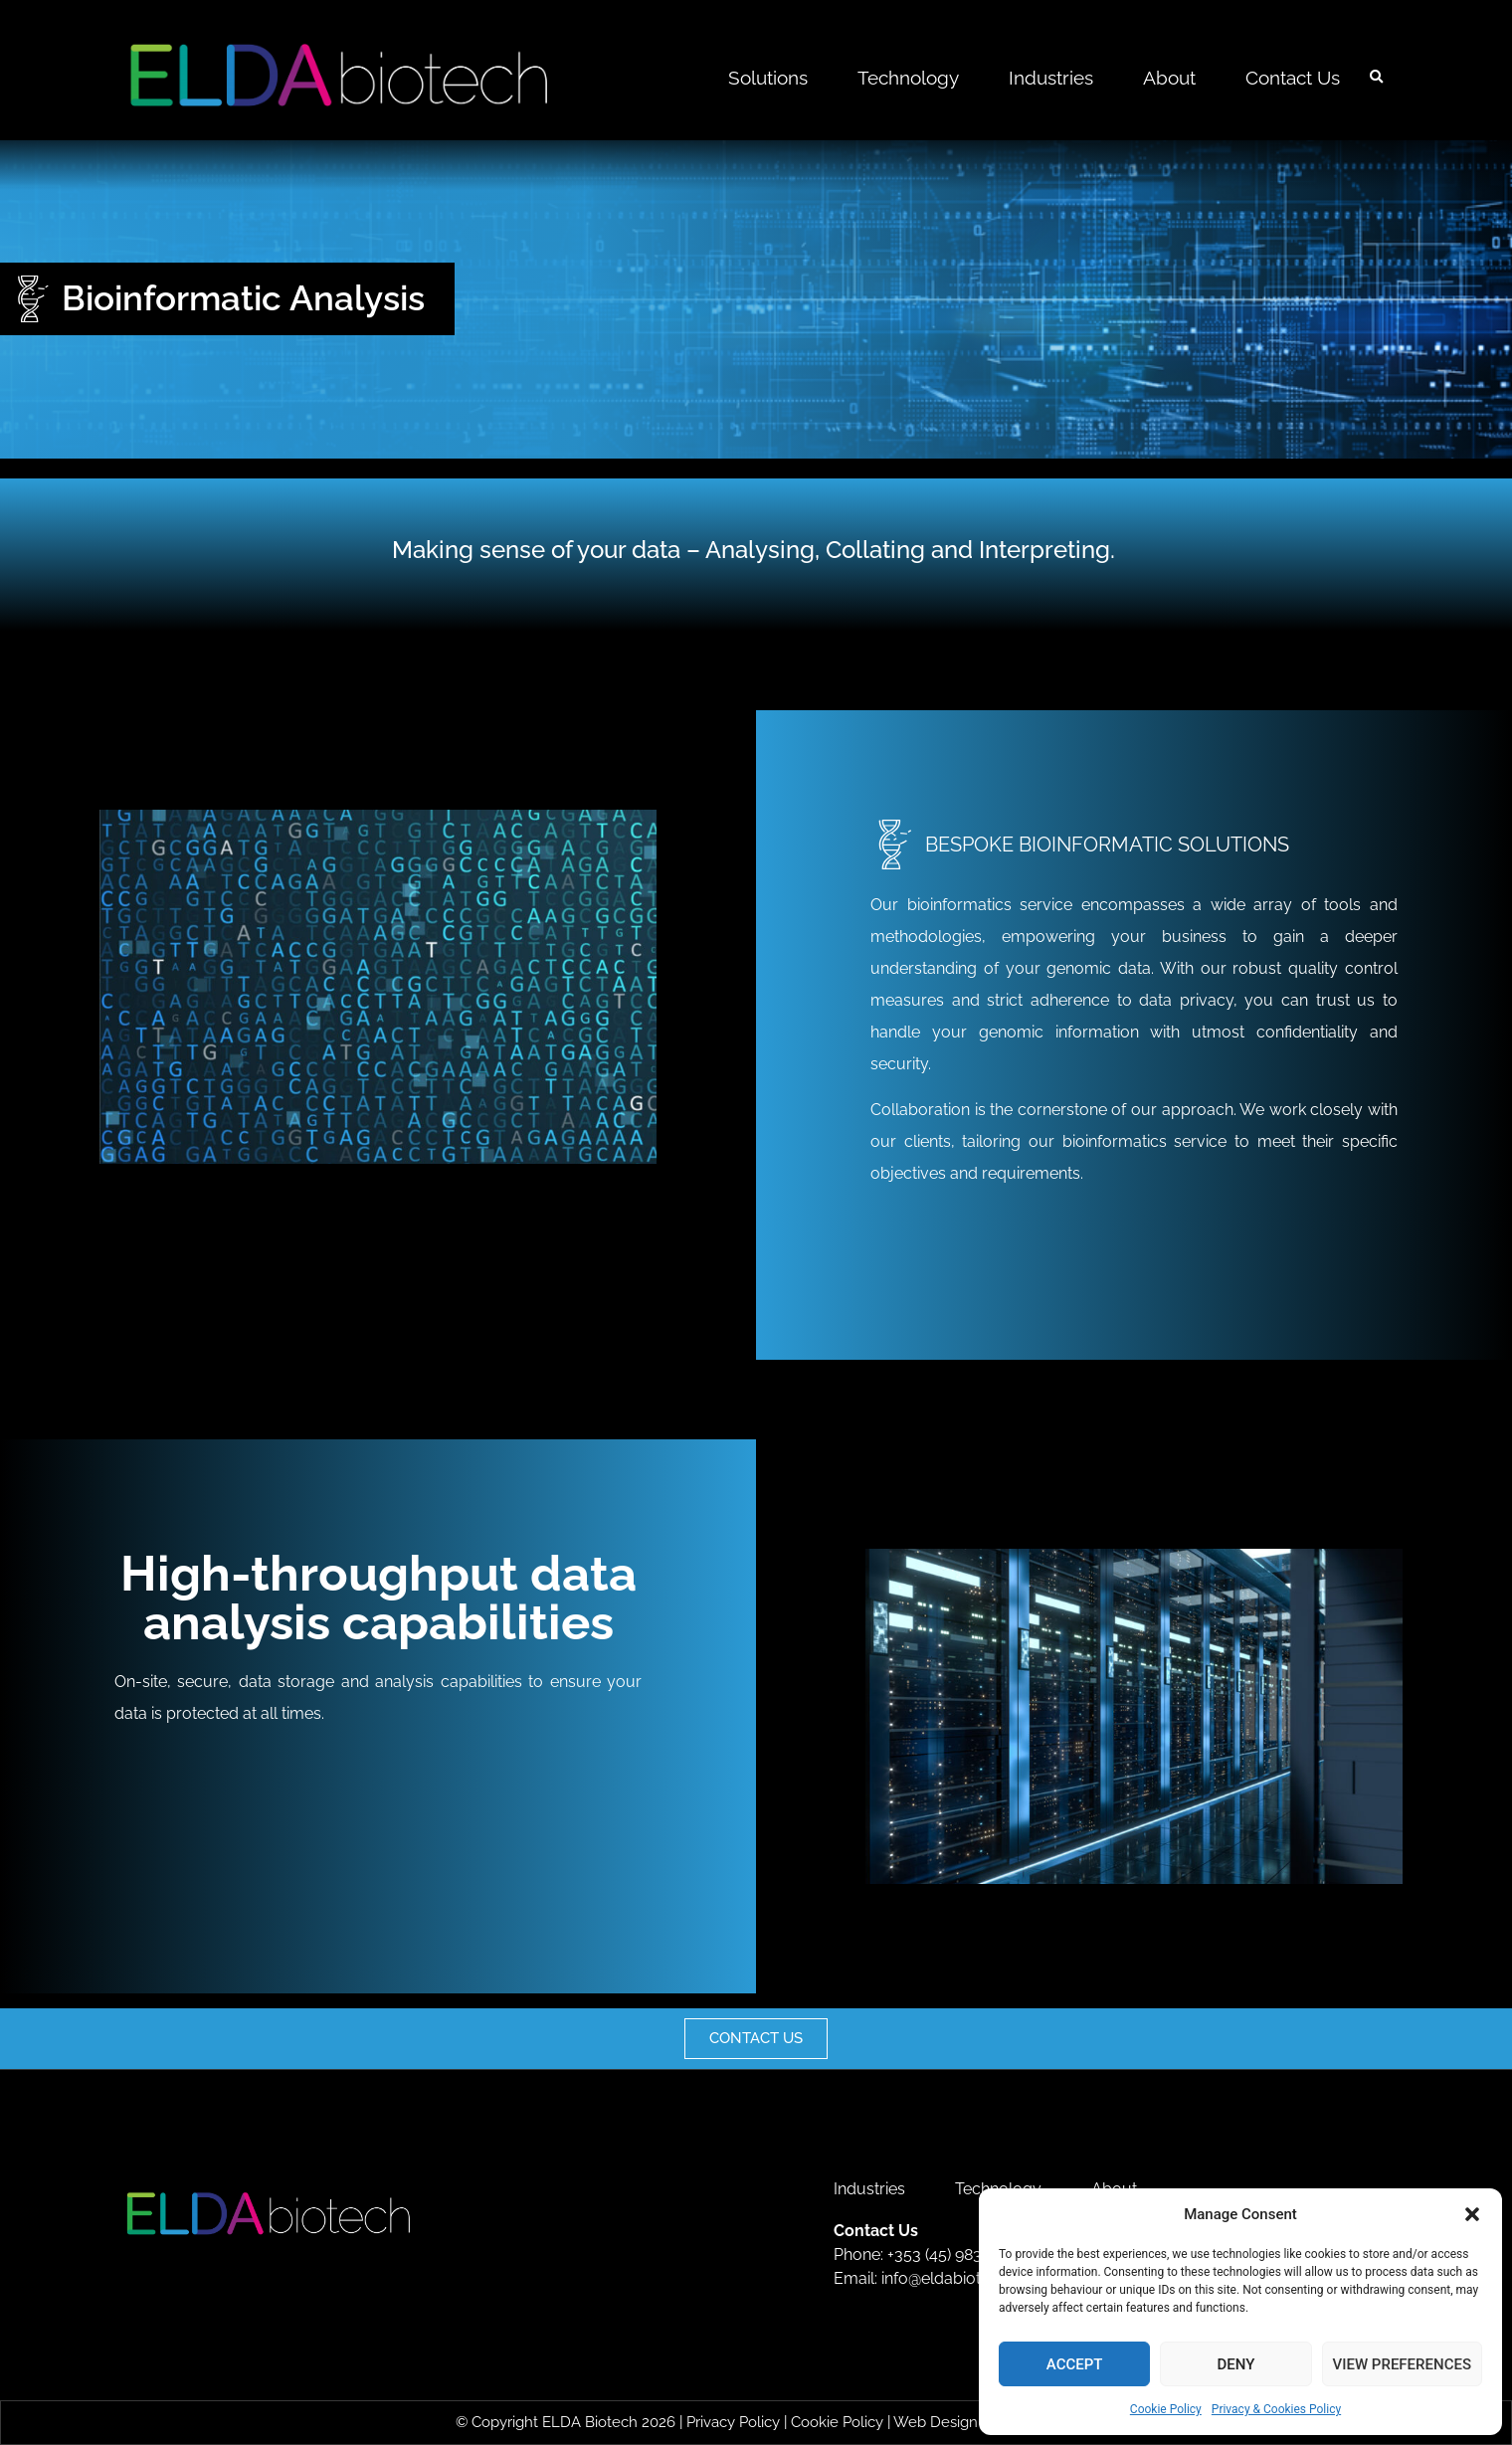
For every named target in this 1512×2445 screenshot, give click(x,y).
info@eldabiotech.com (962, 2278)
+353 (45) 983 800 (951, 2254)
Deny (1235, 2364)
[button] (1472, 2214)
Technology (908, 78)
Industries (1051, 78)
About (1169, 78)
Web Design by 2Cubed (974, 2422)
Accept (1074, 2364)
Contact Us (1292, 78)
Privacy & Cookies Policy (1276, 2409)
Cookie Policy (1166, 2409)
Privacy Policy (733, 2422)
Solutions (768, 78)
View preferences (1402, 2364)
